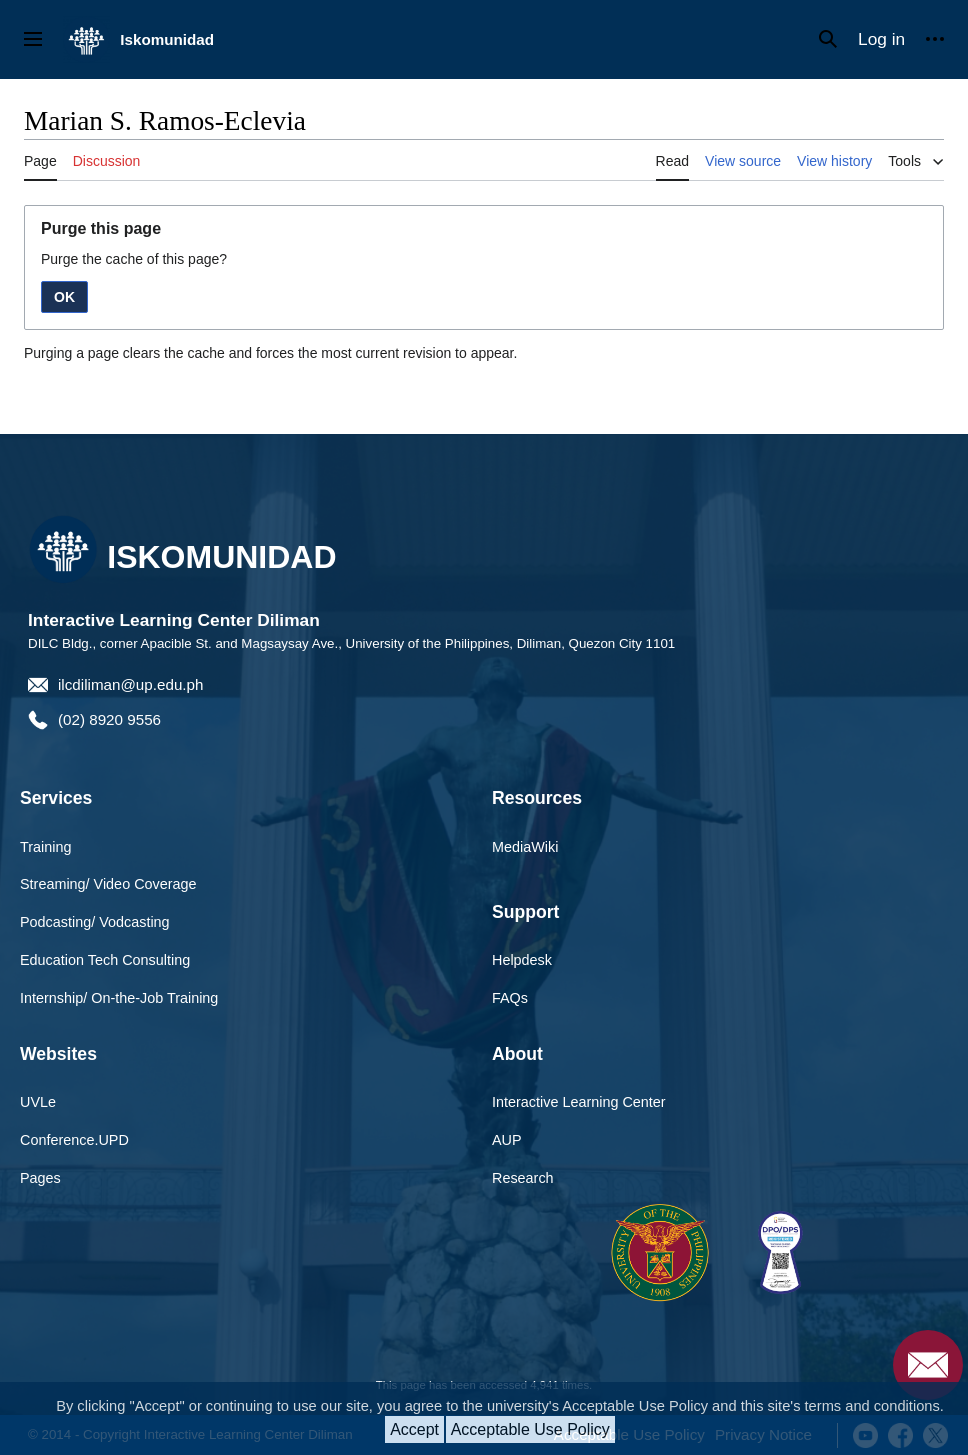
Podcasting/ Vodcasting (95, 922)
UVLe (38, 1102)
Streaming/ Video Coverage (108, 884)
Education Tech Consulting (105, 960)
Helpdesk (522, 960)
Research (523, 1178)
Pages (40, 1178)
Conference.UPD (74, 1140)
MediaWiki (525, 847)
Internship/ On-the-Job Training (119, 998)
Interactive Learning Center (579, 1102)
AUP (507, 1140)
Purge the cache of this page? (134, 259)
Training (45, 847)
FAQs (510, 998)
